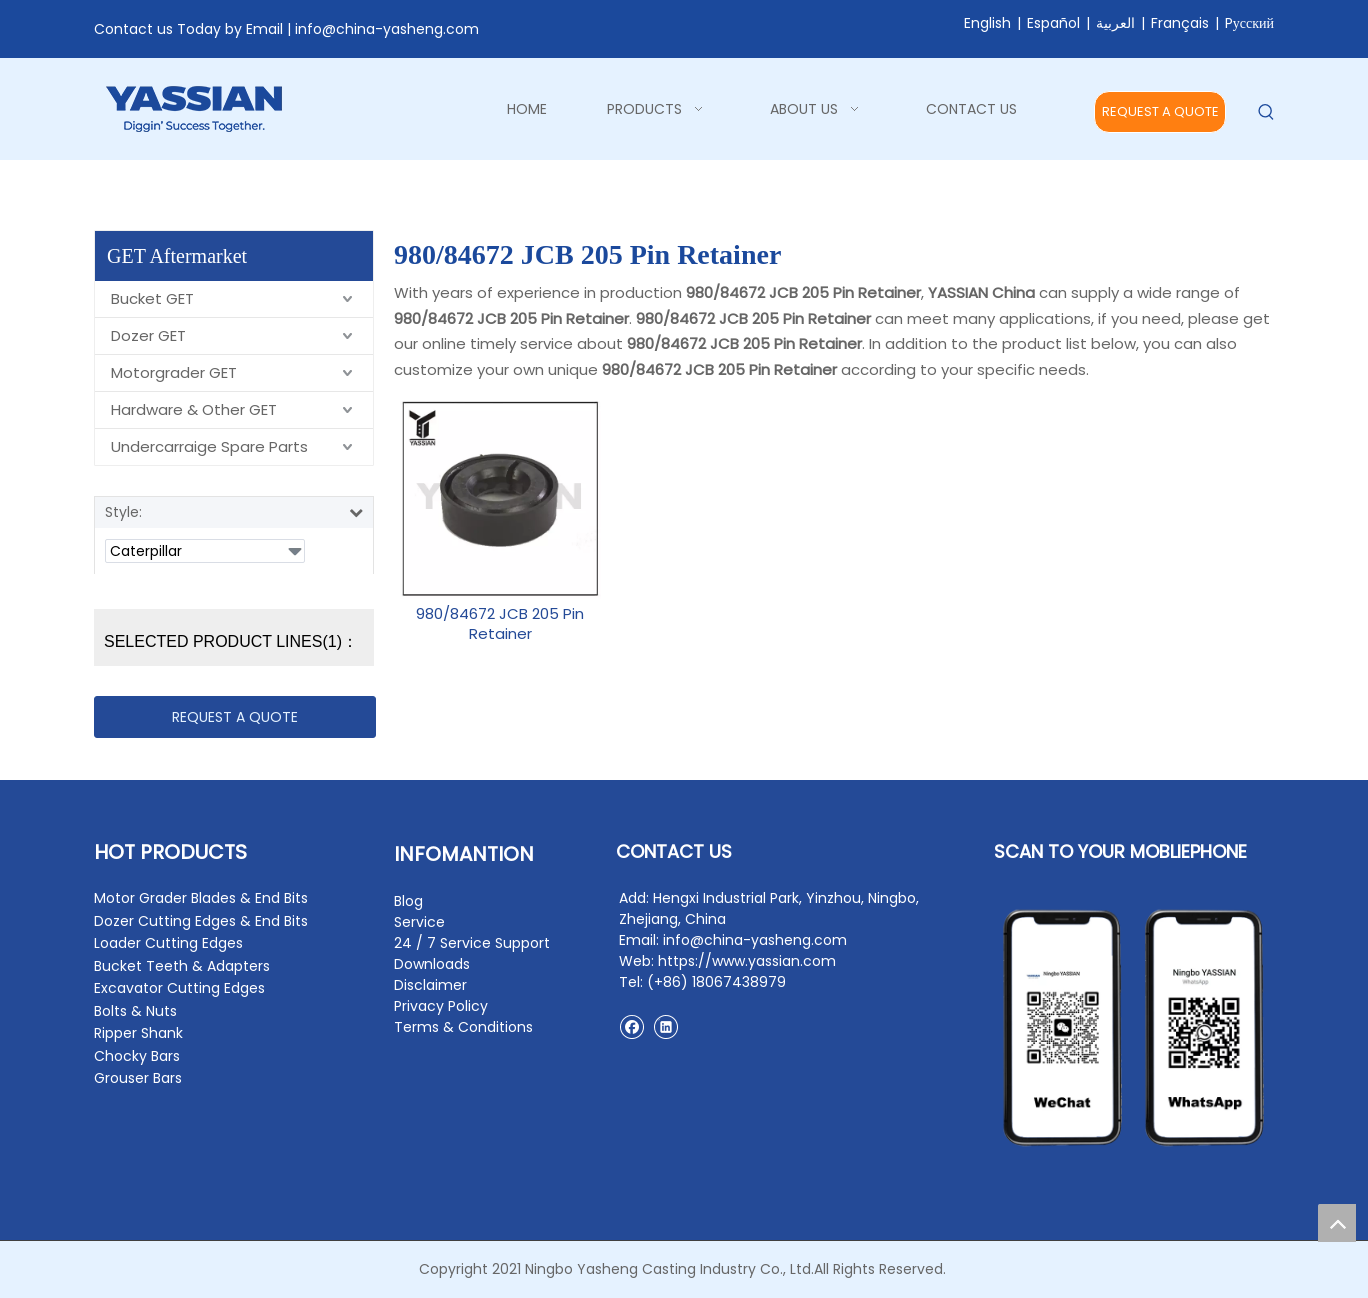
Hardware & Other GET (194, 409)
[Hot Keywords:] (1266, 112)
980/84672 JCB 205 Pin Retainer (500, 624)
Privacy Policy (441, 1006)
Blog (408, 901)
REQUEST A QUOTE (1160, 111)
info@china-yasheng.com (387, 29)
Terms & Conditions (463, 1027)
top (1337, 1223)
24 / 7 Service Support (472, 943)
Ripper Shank (138, 1033)
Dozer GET (148, 335)
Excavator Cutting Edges (179, 988)
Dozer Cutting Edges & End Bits (201, 921)
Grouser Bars (138, 1078)
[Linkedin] (665, 1026)
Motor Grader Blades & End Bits (201, 898)
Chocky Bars (137, 1056)
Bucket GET (152, 298)
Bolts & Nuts (135, 1011)
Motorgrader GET (174, 372)
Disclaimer (430, 985)
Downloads (432, 964)
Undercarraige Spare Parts (209, 446)
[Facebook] (631, 1026)
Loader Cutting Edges (168, 943)
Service (419, 922)
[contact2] (1134, 1028)
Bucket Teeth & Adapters (182, 966)
